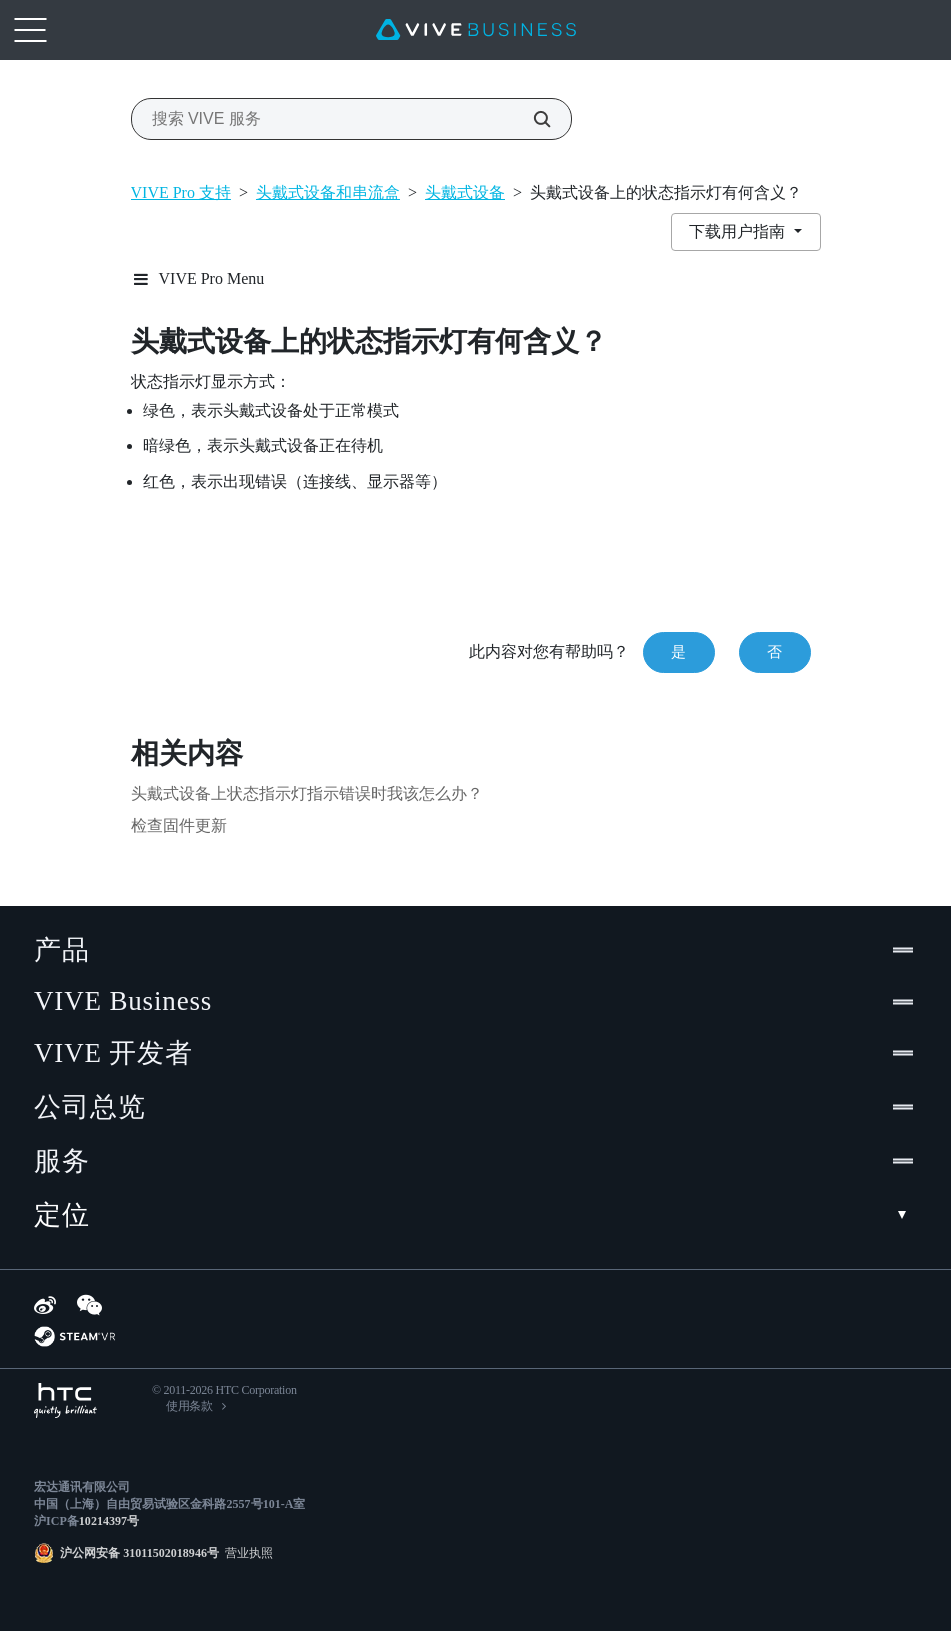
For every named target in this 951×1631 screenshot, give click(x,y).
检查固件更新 (179, 825)
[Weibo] (45, 1305)
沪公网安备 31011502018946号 (139, 1553)
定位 (475, 1215)
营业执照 (246, 1553)
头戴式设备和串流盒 (328, 192)
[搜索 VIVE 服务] (531, 119)
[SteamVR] (74, 1336)
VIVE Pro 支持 (181, 192)
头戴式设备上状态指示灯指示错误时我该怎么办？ (307, 793)
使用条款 (189, 1406)
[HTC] (65, 1400)
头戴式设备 (465, 192)
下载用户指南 (739, 231)
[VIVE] (476, 30)
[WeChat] (89, 1305)
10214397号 (109, 1521)
